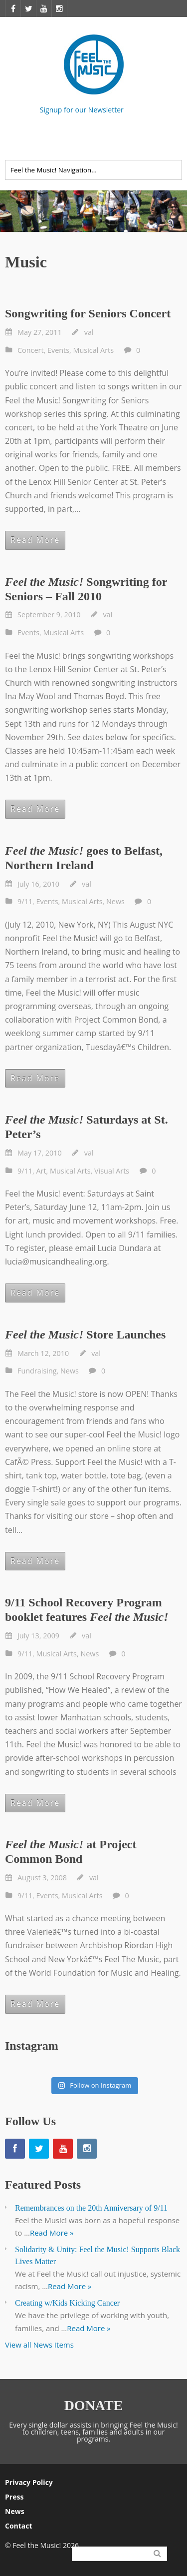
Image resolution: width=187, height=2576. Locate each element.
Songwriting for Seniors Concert (88, 313)
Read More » (52, 2233)
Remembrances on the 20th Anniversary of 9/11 (91, 2208)
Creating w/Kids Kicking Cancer (67, 2303)
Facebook (153, 140)
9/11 (24, 901)
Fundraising (37, 1370)
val (89, 332)
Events (58, 350)
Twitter (176, 140)
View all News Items (39, 2345)
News (115, 901)
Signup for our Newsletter (82, 109)
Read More (35, 539)
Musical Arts (93, 350)
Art (41, 1171)
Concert (30, 350)
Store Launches (85, 1334)
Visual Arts (111, 1171)
